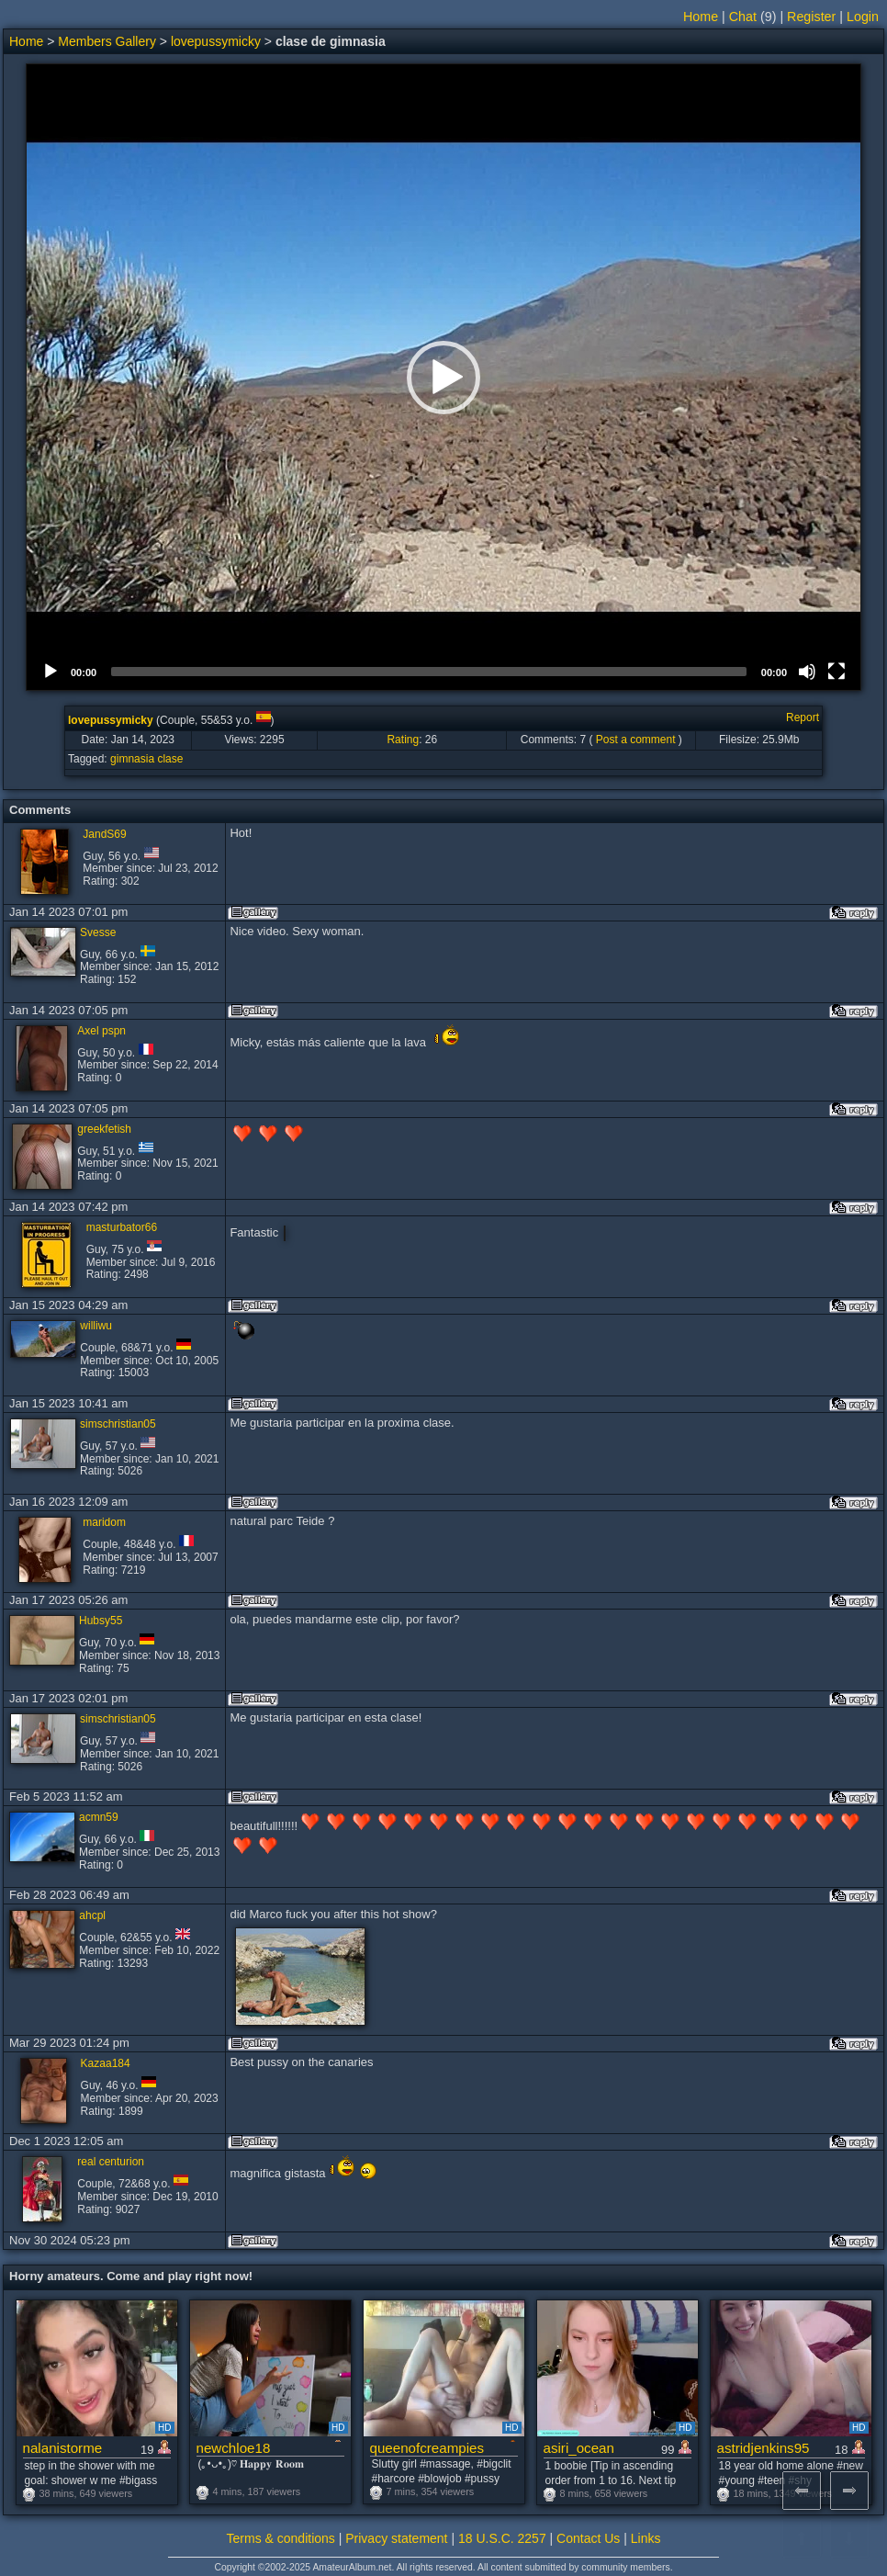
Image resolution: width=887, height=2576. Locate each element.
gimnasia (132, 758)
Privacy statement (396, 2538)
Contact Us (588, 2538)
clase (170, 758)
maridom (104, 1522)
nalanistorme (63, 2448)
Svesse (98, 932)
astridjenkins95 (763, 2448)
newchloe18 (233, 2448)
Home (700, 16)
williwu (96, 1325)
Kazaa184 (105, 2063)
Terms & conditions (281, 2538)
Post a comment (636, 739)
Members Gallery (107, 41)
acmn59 (98, 1817)
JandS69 (104, 834)
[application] (443, 377)
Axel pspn (101, 1030)
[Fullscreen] (836, 671)
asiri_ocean (579, 2448)
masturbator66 (121, 1227)
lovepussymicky (216, 41)
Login (863, 16)
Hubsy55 (100, 1620)
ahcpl (92, 1915)
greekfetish (104, 1129)
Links (646, 2538)
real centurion (110, 2161)
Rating (403, 739)
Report (802, 717)
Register (811, 16)
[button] (443, 377)
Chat (743, 16)
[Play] (50, 671)
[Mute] (807, 671)
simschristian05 (118, 1424)
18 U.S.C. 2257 (502, 2538)
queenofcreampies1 (427, 2448)
